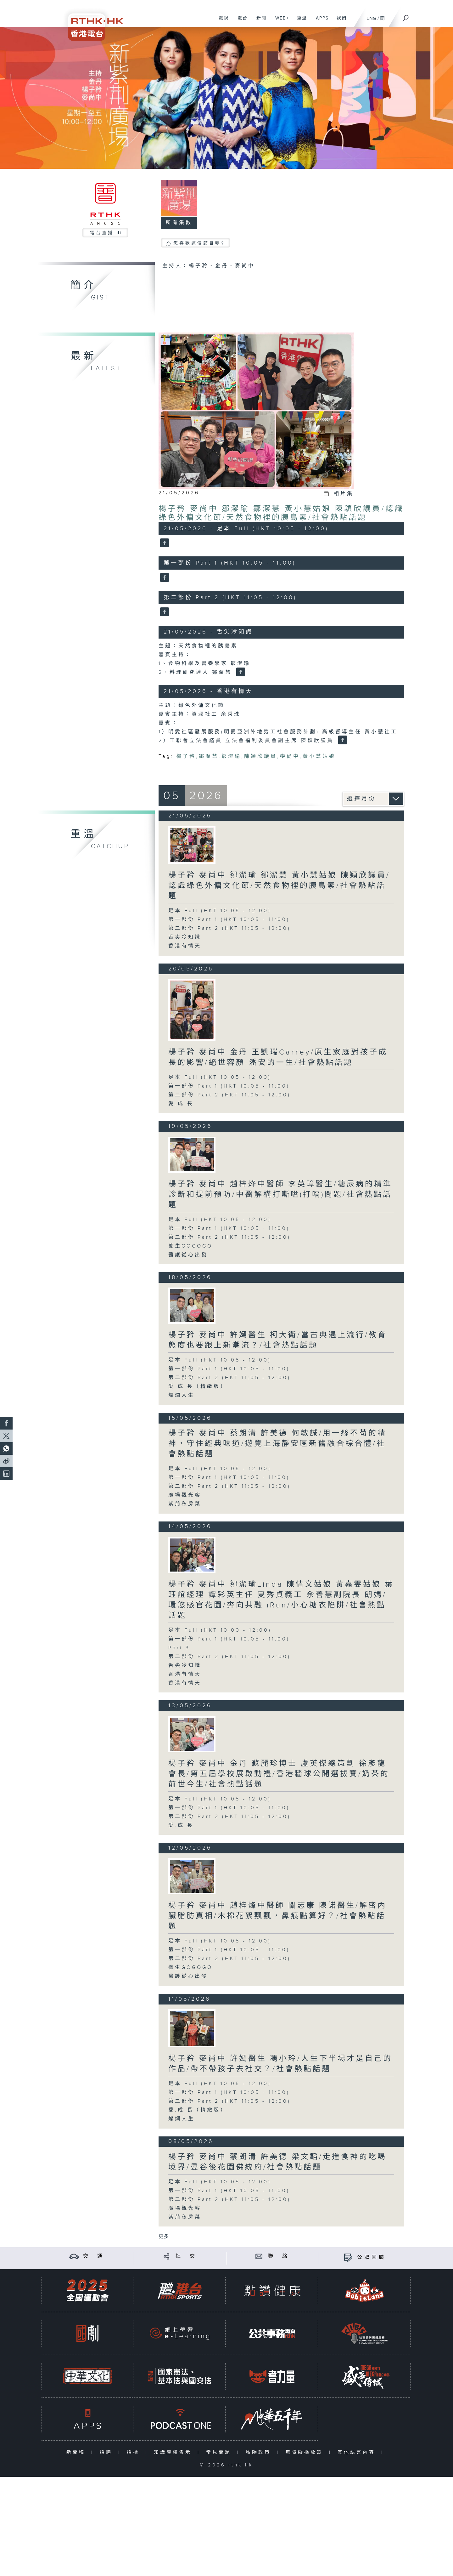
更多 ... (166, 2237)
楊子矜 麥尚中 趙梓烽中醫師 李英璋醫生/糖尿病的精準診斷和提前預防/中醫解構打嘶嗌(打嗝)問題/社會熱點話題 (280, 1194)
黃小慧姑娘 (319, 756)
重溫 (299, 21)
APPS (320, 21)
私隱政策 (260, 2452)
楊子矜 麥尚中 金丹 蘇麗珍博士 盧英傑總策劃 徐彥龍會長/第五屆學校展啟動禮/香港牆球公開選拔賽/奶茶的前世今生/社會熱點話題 (278, 1774)
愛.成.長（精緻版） (197, 1387)
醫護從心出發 (188, 1255)
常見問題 (220, 2452)
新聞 (259, 21)
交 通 (93, 2256)
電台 (240, 21)
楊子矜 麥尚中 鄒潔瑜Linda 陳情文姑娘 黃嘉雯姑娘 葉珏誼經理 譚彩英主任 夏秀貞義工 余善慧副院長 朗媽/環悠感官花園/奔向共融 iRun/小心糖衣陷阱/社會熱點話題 (281, 1600)
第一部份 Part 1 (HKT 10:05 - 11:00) (229, 920)
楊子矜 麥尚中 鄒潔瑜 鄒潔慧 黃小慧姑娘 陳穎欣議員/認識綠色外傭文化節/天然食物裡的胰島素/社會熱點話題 (281, 513)
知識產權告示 (174, 2452)
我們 (339, 21)
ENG (371, 18)
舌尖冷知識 (184, 937)
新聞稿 (77, 2452)
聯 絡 (278, 2256)
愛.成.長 (181, 1104)
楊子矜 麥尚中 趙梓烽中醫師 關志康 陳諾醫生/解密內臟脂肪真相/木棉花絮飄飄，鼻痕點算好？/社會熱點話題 (277, 1916)
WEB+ (280, 21)
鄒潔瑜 (231, 756)
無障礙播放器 (305, 2452)
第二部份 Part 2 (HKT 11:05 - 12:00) (229, 928)
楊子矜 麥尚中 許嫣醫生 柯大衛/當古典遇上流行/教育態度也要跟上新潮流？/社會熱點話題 (277, 1340)
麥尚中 (290, 756)
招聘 (107, 2452)
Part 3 (179, 1648)
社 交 (186, 2256)
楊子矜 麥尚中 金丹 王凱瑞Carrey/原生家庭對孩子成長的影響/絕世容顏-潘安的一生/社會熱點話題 (278, 1057)
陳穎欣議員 (260, 756)
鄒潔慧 (209, 756)
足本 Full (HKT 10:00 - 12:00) (219, 1630)
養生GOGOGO (190, 1246)
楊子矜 (186, 756)
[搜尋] (406, 16)
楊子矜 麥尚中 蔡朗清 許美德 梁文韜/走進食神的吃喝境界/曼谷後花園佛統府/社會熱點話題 (277, 2162)
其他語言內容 (358, 2452)
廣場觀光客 (184, 1495)
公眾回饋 (371, 2257)
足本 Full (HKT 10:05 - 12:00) (219, 911)
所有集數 (179, 223)
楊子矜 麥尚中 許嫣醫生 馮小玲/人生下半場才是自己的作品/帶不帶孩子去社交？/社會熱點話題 (280, 2063)
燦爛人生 (181, 1395)
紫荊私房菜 (184, 1504)
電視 (221, 21)
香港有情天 (184, 946)
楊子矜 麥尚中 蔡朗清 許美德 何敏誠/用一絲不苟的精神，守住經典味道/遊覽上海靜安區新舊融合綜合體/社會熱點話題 (277, 1444)
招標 (134, 2452)
